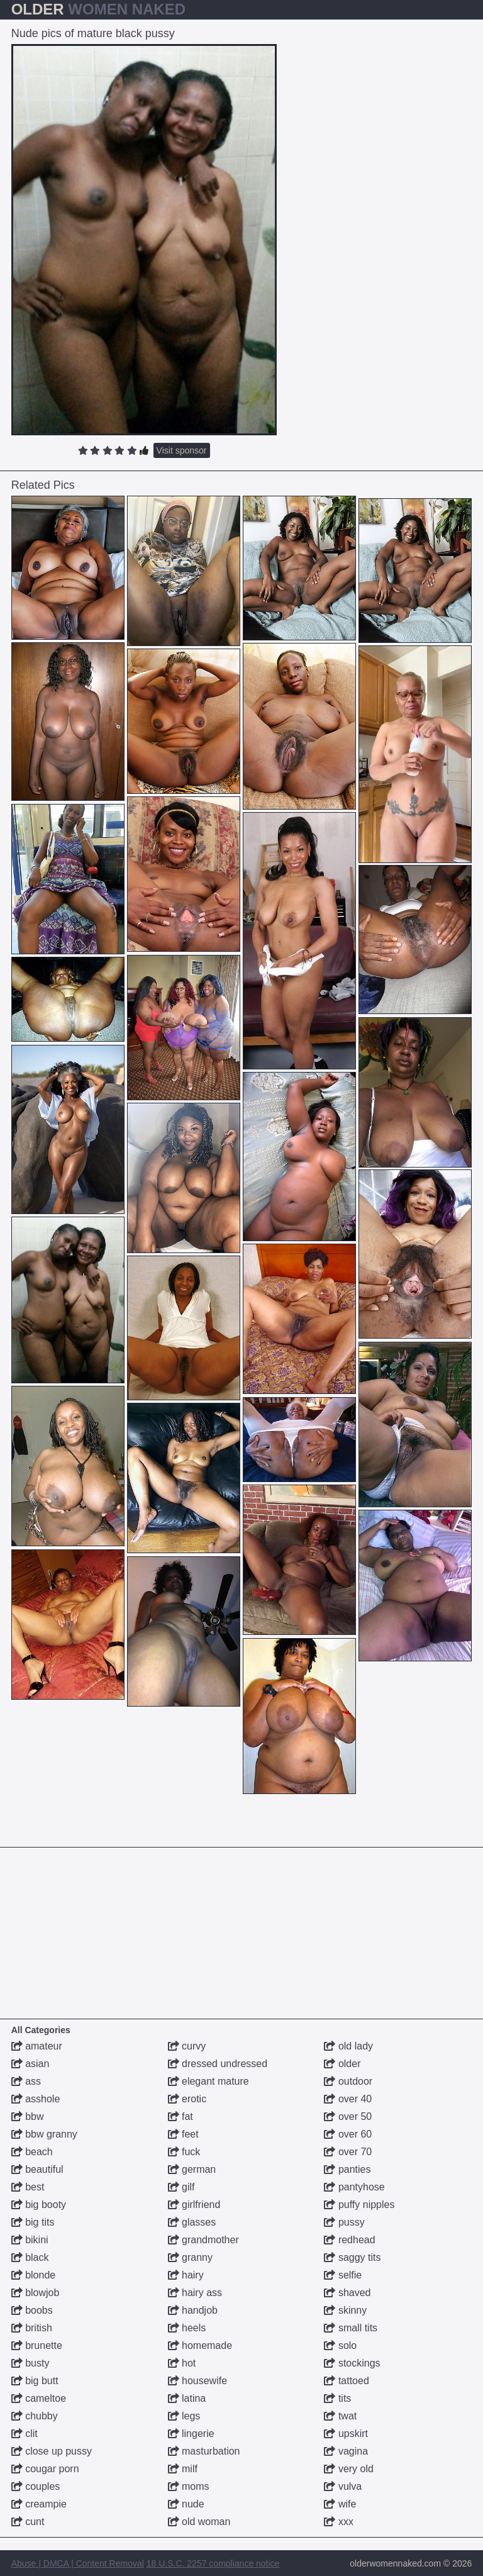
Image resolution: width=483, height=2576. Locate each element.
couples (35, 2486)
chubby (34, 2416)
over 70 (348, 2151)
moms (188, 2486)
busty (30, 2363)
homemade (200, 2345)
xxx (338, 2521)
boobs (32, 2310)
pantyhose (354, 2187)
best (28, 2187)
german (192, 2169)
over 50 (348, 2116)
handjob (193, 2310)
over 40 (348, 2099)
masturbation (204, 2451)
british (31, 2327)
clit (24, 2433)
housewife (198, 2380)
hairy (186, 2275)
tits (337, 2398)
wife (340, 2504)
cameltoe (38, 2398)
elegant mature (208, 2081)
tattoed (346, 2380)
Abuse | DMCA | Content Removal (77, 2563)
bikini (29, 2239)
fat (180, 2116)
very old (348, 2468)
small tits (350, 2327)
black (30, 2257)
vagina (346, 2451)
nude (186, 2504)
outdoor (348, 2081)
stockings (352, 2363)
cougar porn (45, 2468)
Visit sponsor (182, 450)
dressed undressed (218, 2063)
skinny (345, 2310)
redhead (349, 2239)
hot (182, 2363)
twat (340, 2416)
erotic (187, 2099)
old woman (199, 2521)
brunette (36, 2345)
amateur (36, 2046)
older (342, 2063)
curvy (187, 2046)
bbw (27, 2116)
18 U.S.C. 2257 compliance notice (213, 2563)
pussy (344, 2222)
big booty (38, 2204)
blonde (33, 2275)
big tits (33, 2222)
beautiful (37, 2169)
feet (183, 2134)
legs (184, 2416)
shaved (347, 2292)
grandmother (203, 2239)
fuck (184, 2151)
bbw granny (44, 2134)
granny (190, 2257)
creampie (39, 2504)
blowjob (35, 2292)
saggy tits (352, 2257)
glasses (192, 2222)
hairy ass (195, 2292)
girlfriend (194, 2204)
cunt (28, 2521)
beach (32, 2151)
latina (187, 2398)
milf (182, 2468)
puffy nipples (359, 2204)
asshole (35, 2099)
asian (30, 2063)
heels (187, 2327)
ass (26, 2081)
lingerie (191, 2433)
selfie (343, 2275)
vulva (343, 2486)
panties (347, 2169)
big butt (34, 2380)
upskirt (346, 2433)
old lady (348, 2046)
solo (340, 2345)
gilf (181, 2187)
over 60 (348, 2134)
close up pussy (51, 2451)
